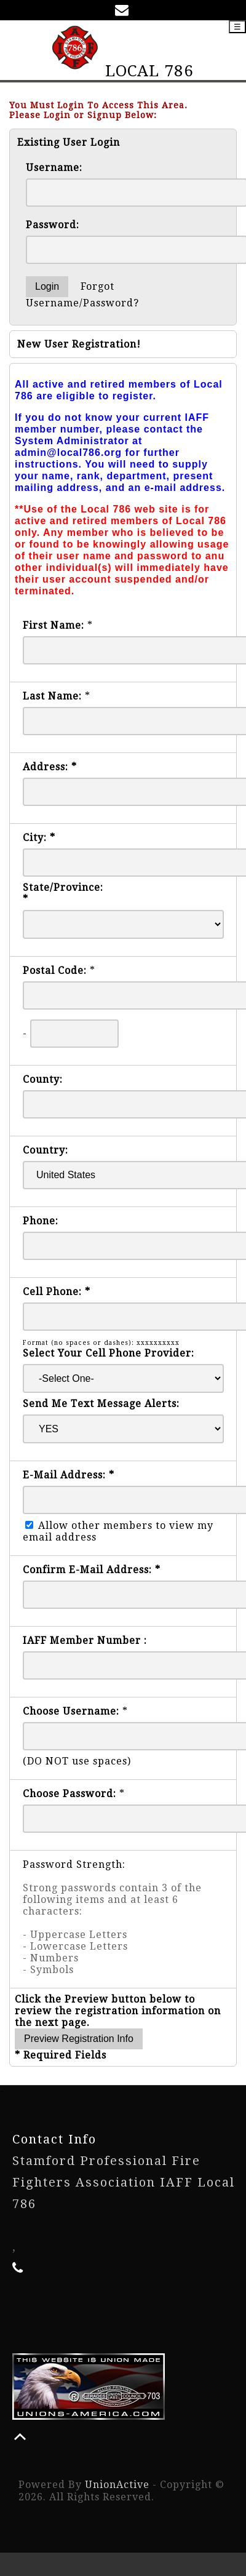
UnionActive (117, 2484)
